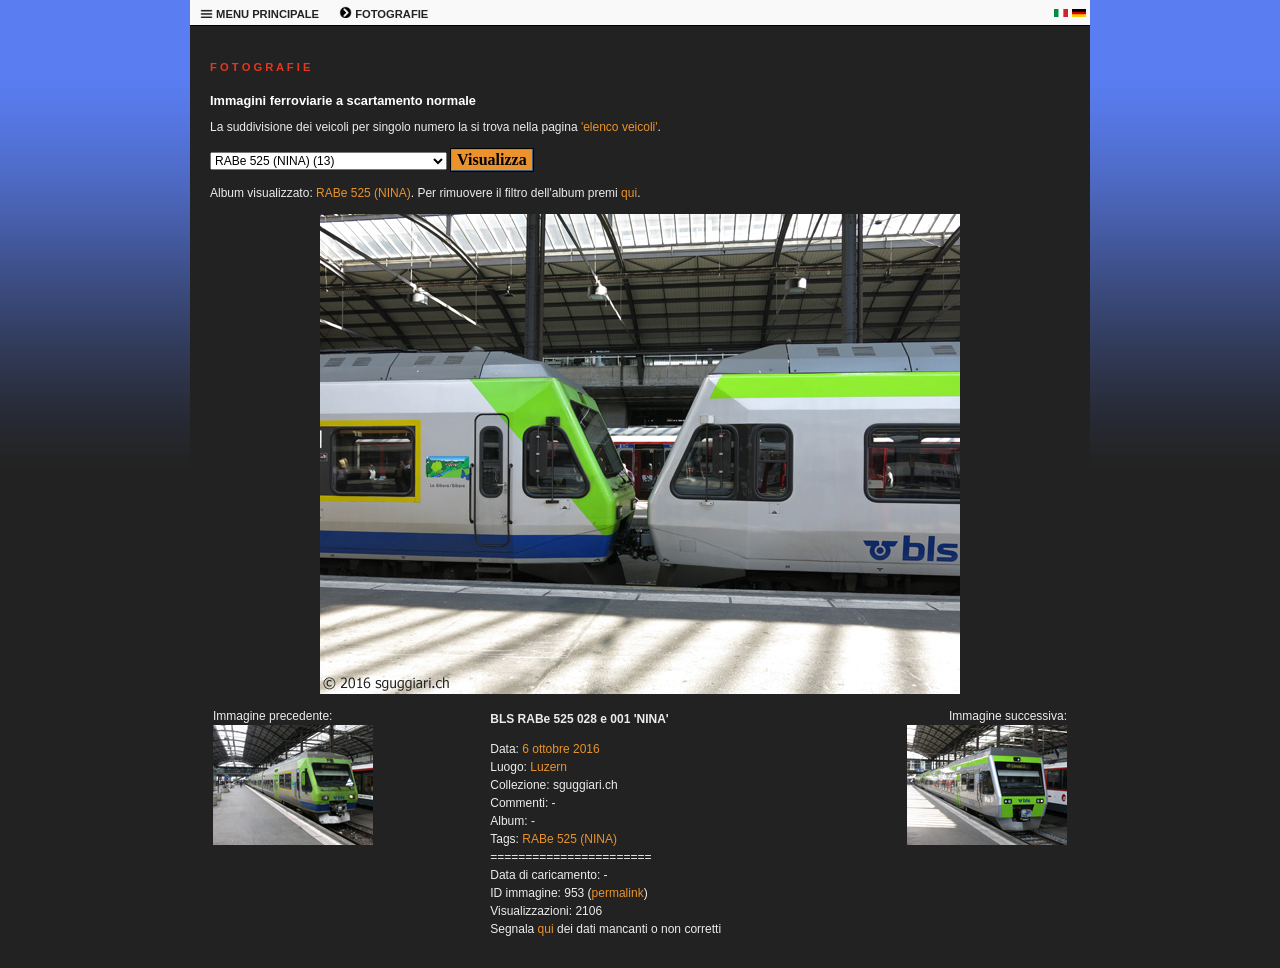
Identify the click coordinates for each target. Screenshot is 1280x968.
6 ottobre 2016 (560, 749)
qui (629, 193)
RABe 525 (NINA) (363, 193)
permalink (618, 893)
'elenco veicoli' (619, 127)
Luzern (548, 767)
